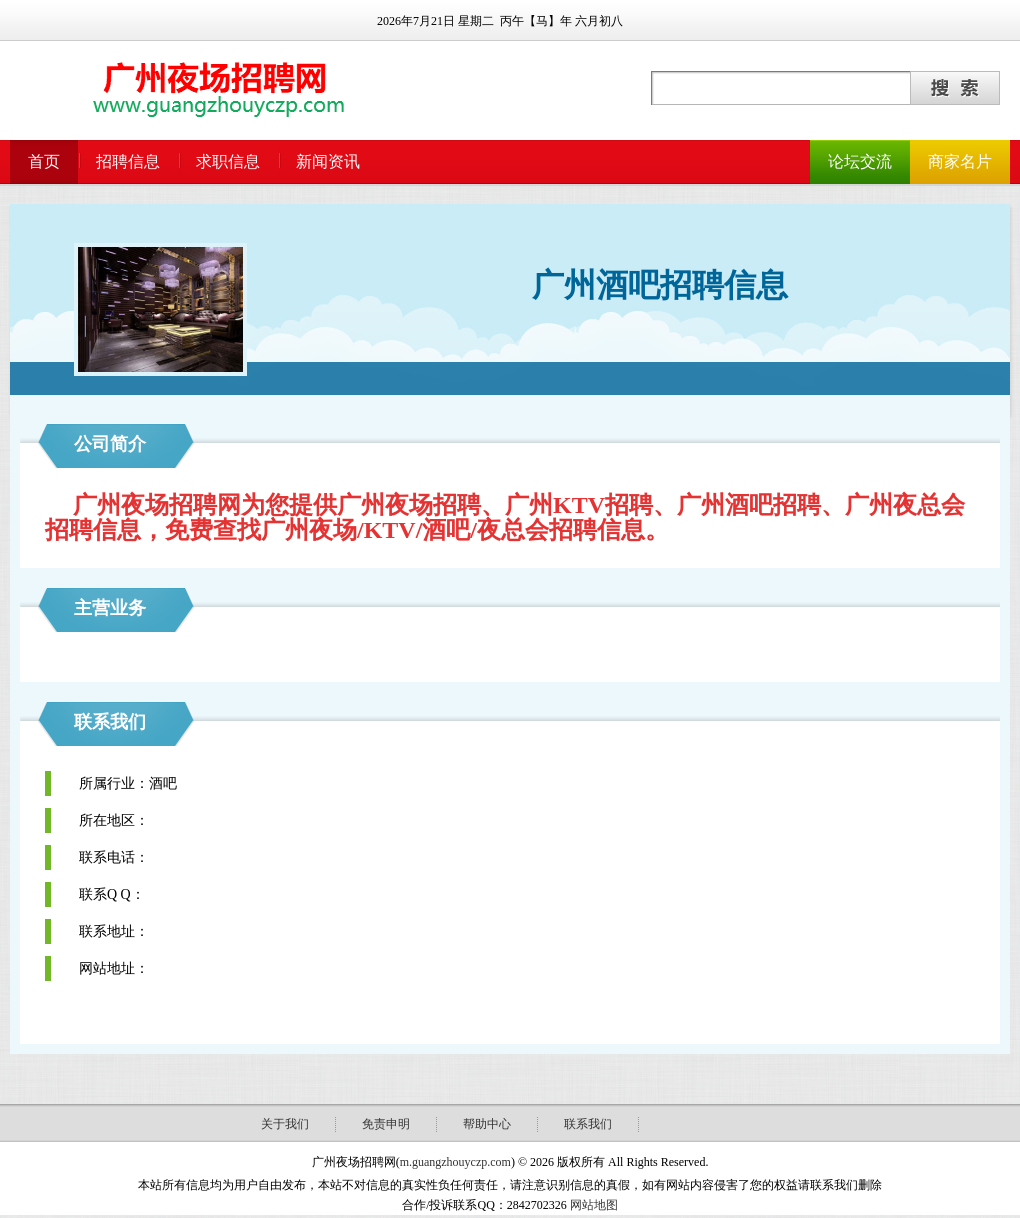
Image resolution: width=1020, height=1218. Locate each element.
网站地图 (594, 1205)
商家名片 (960, 161)
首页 (44, 161)
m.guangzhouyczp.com (455, 1162)
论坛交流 (860, 161)
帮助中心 (487, 1124)
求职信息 (228, 161)
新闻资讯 (328, 161)
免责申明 (386, 1124)
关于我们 (285, 1124)
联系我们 (588, 1124)
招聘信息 (128, 161)
